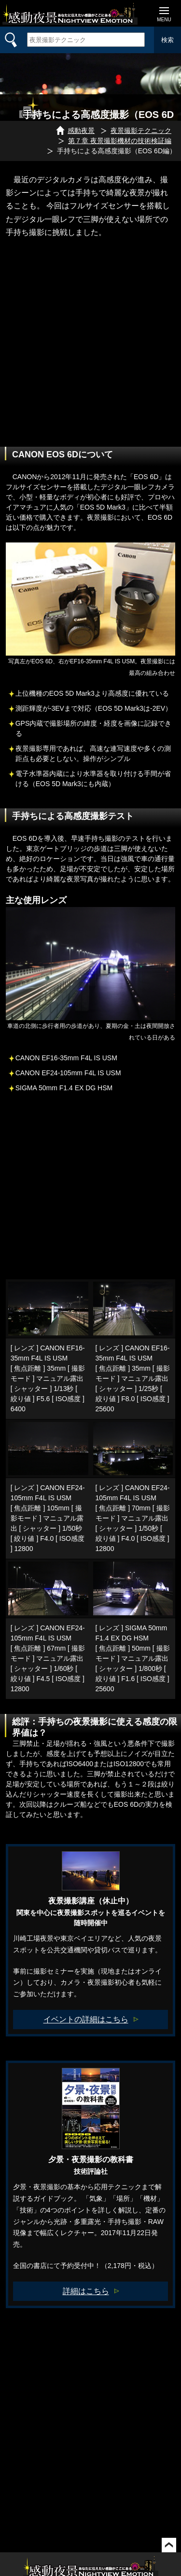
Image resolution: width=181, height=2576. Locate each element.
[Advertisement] (90, 356)
